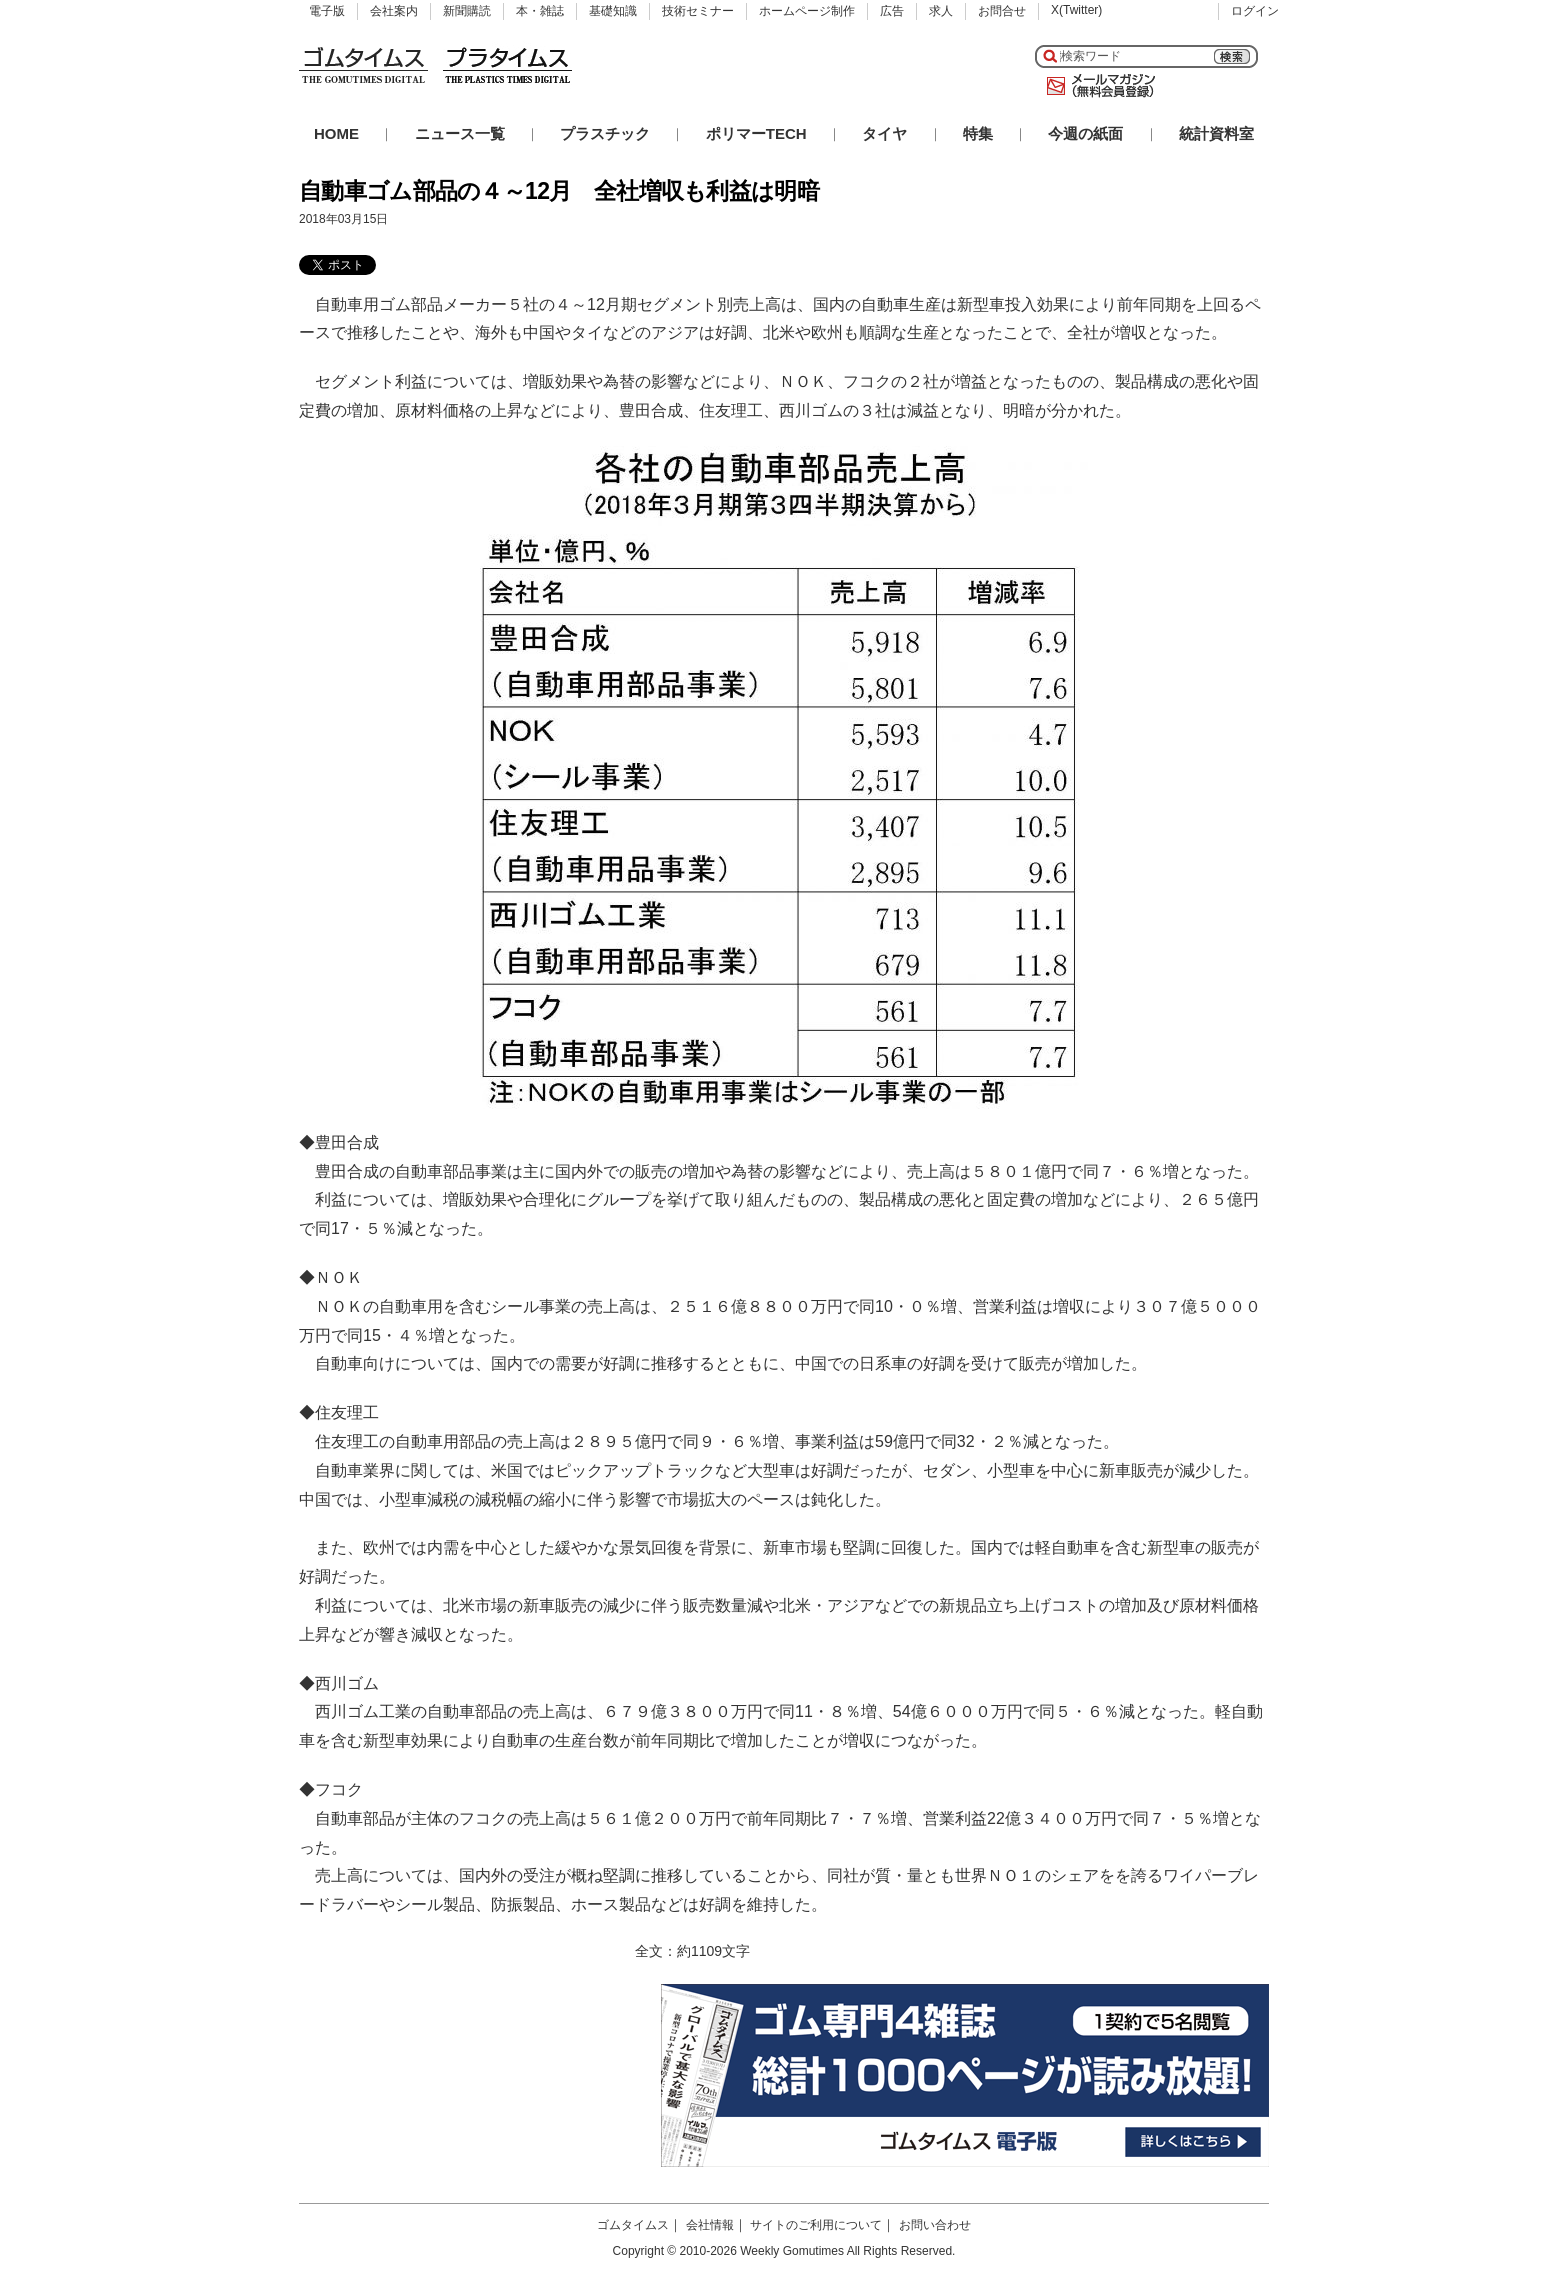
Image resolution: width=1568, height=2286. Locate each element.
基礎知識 (613, 11)
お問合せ (1002, 11)
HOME (336, 133)
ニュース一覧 (460, 133)
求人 (941, 11)
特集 (978, 133)
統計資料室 (1216, 133)
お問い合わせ (935, 2225)
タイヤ (884, 133)
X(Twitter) (1076, 10)
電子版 (327, 11)
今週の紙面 (1085, 133)
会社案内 (394, 11)
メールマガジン (1097, 86)
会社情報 (710, 2225)
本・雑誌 (540, 11)
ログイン (1255, 11)
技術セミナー (698, 11)
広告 (892, 11)
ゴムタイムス (633, 2225)
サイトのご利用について (816, 2225)
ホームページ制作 (807, 11)
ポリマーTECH (756, 133)
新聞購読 (467, 11)
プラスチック (605, 133)
